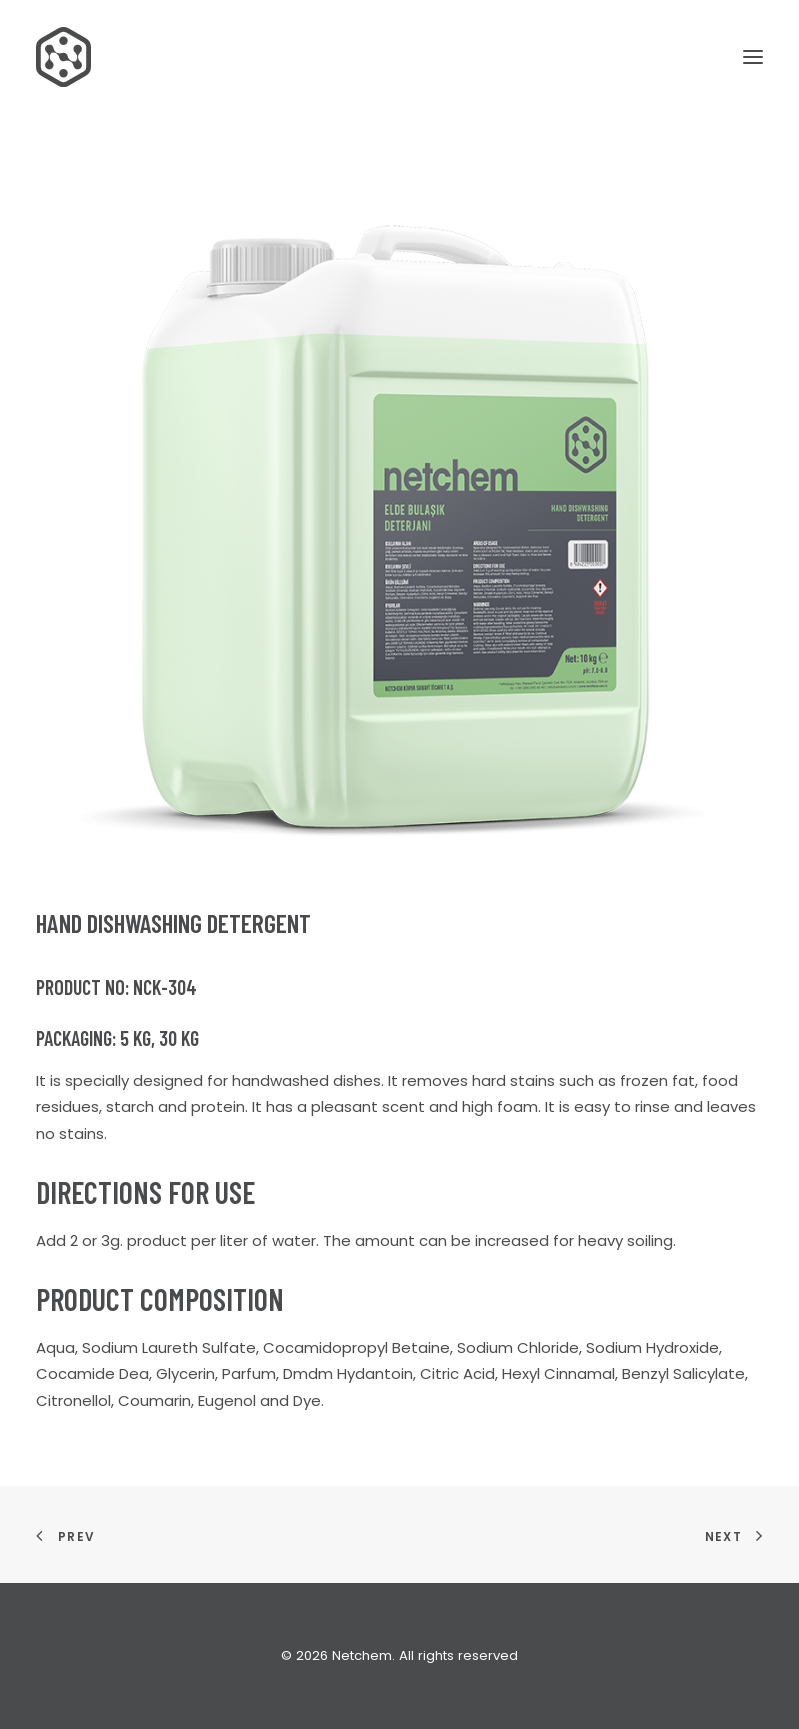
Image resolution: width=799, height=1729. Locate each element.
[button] (753, 57)
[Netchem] (63, 57)
